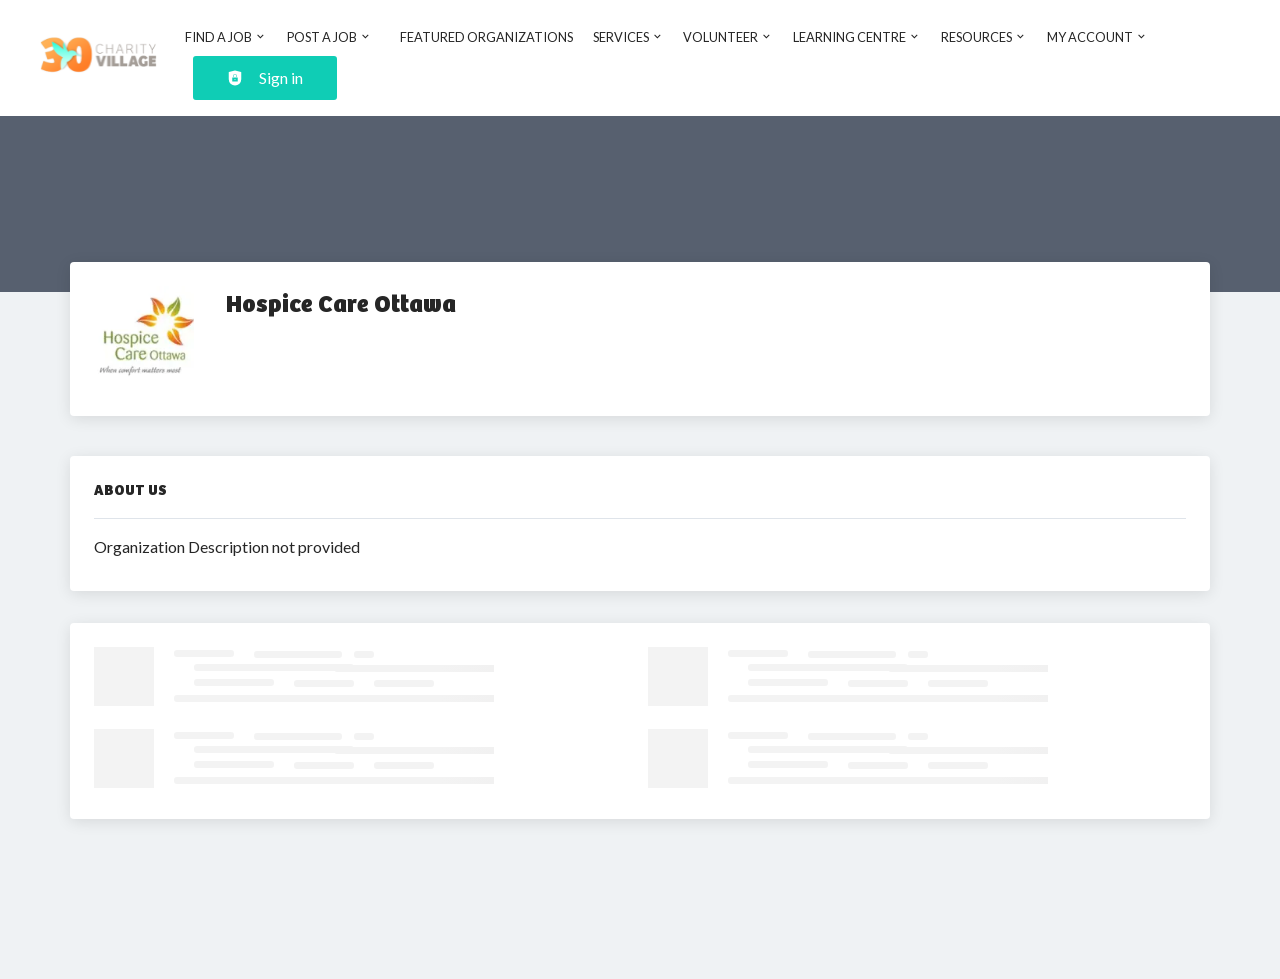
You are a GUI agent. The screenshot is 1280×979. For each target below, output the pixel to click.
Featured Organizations (486, 37)
